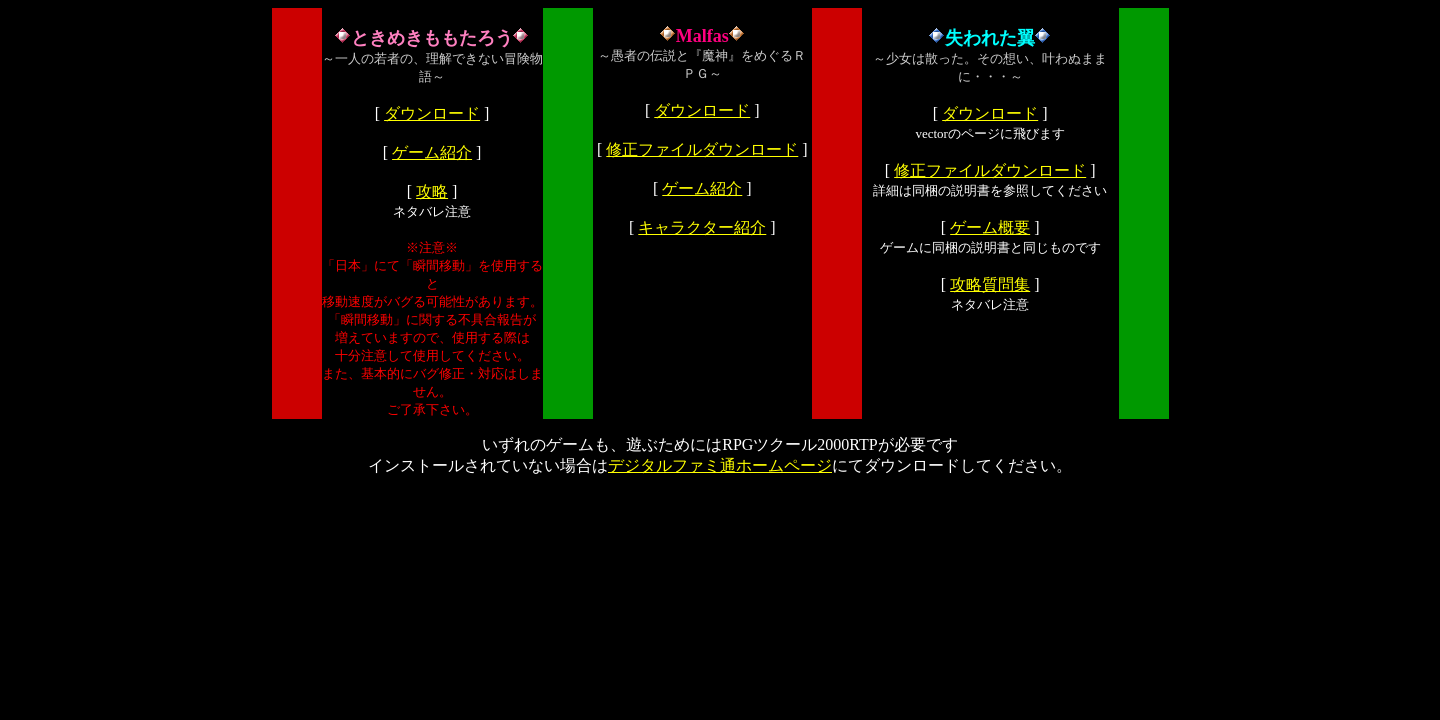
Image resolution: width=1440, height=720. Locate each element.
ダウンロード (432, 113)
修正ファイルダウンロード (702, 149)
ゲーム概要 (990, 227)
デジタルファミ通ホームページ (720, 465)
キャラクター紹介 (702, 227)
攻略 (432, 191)
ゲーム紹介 (432, 152)
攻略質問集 (990, 284)
